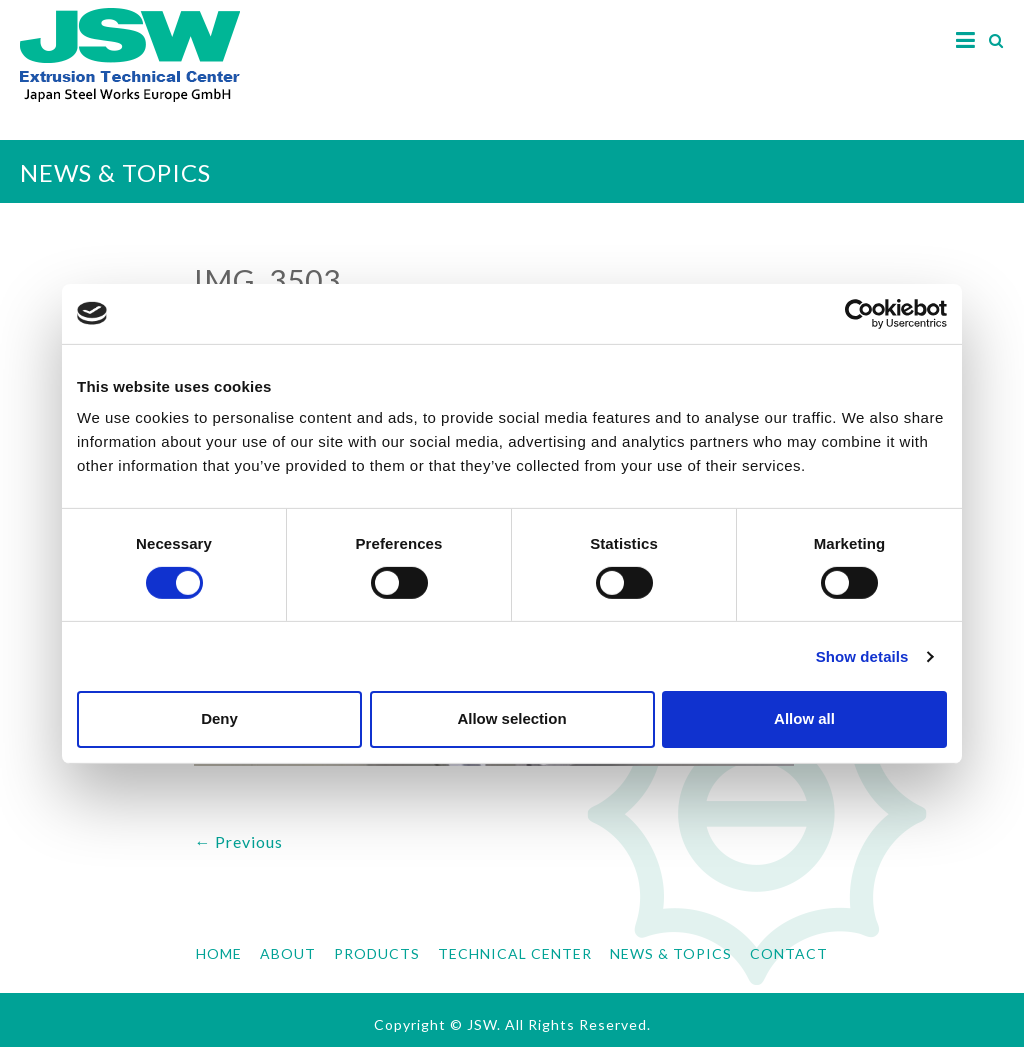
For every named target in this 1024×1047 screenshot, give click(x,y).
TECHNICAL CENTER (515, 953)
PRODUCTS (377, 953)
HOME (219, 953)
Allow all (804, 718)
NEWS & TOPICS (671, 953)
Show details (862, 656)
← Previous (238, 841)
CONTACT (789, 953)
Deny (219, 718)
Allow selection (511, 718)
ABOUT (288, 953)
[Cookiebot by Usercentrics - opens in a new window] (859, 313)
